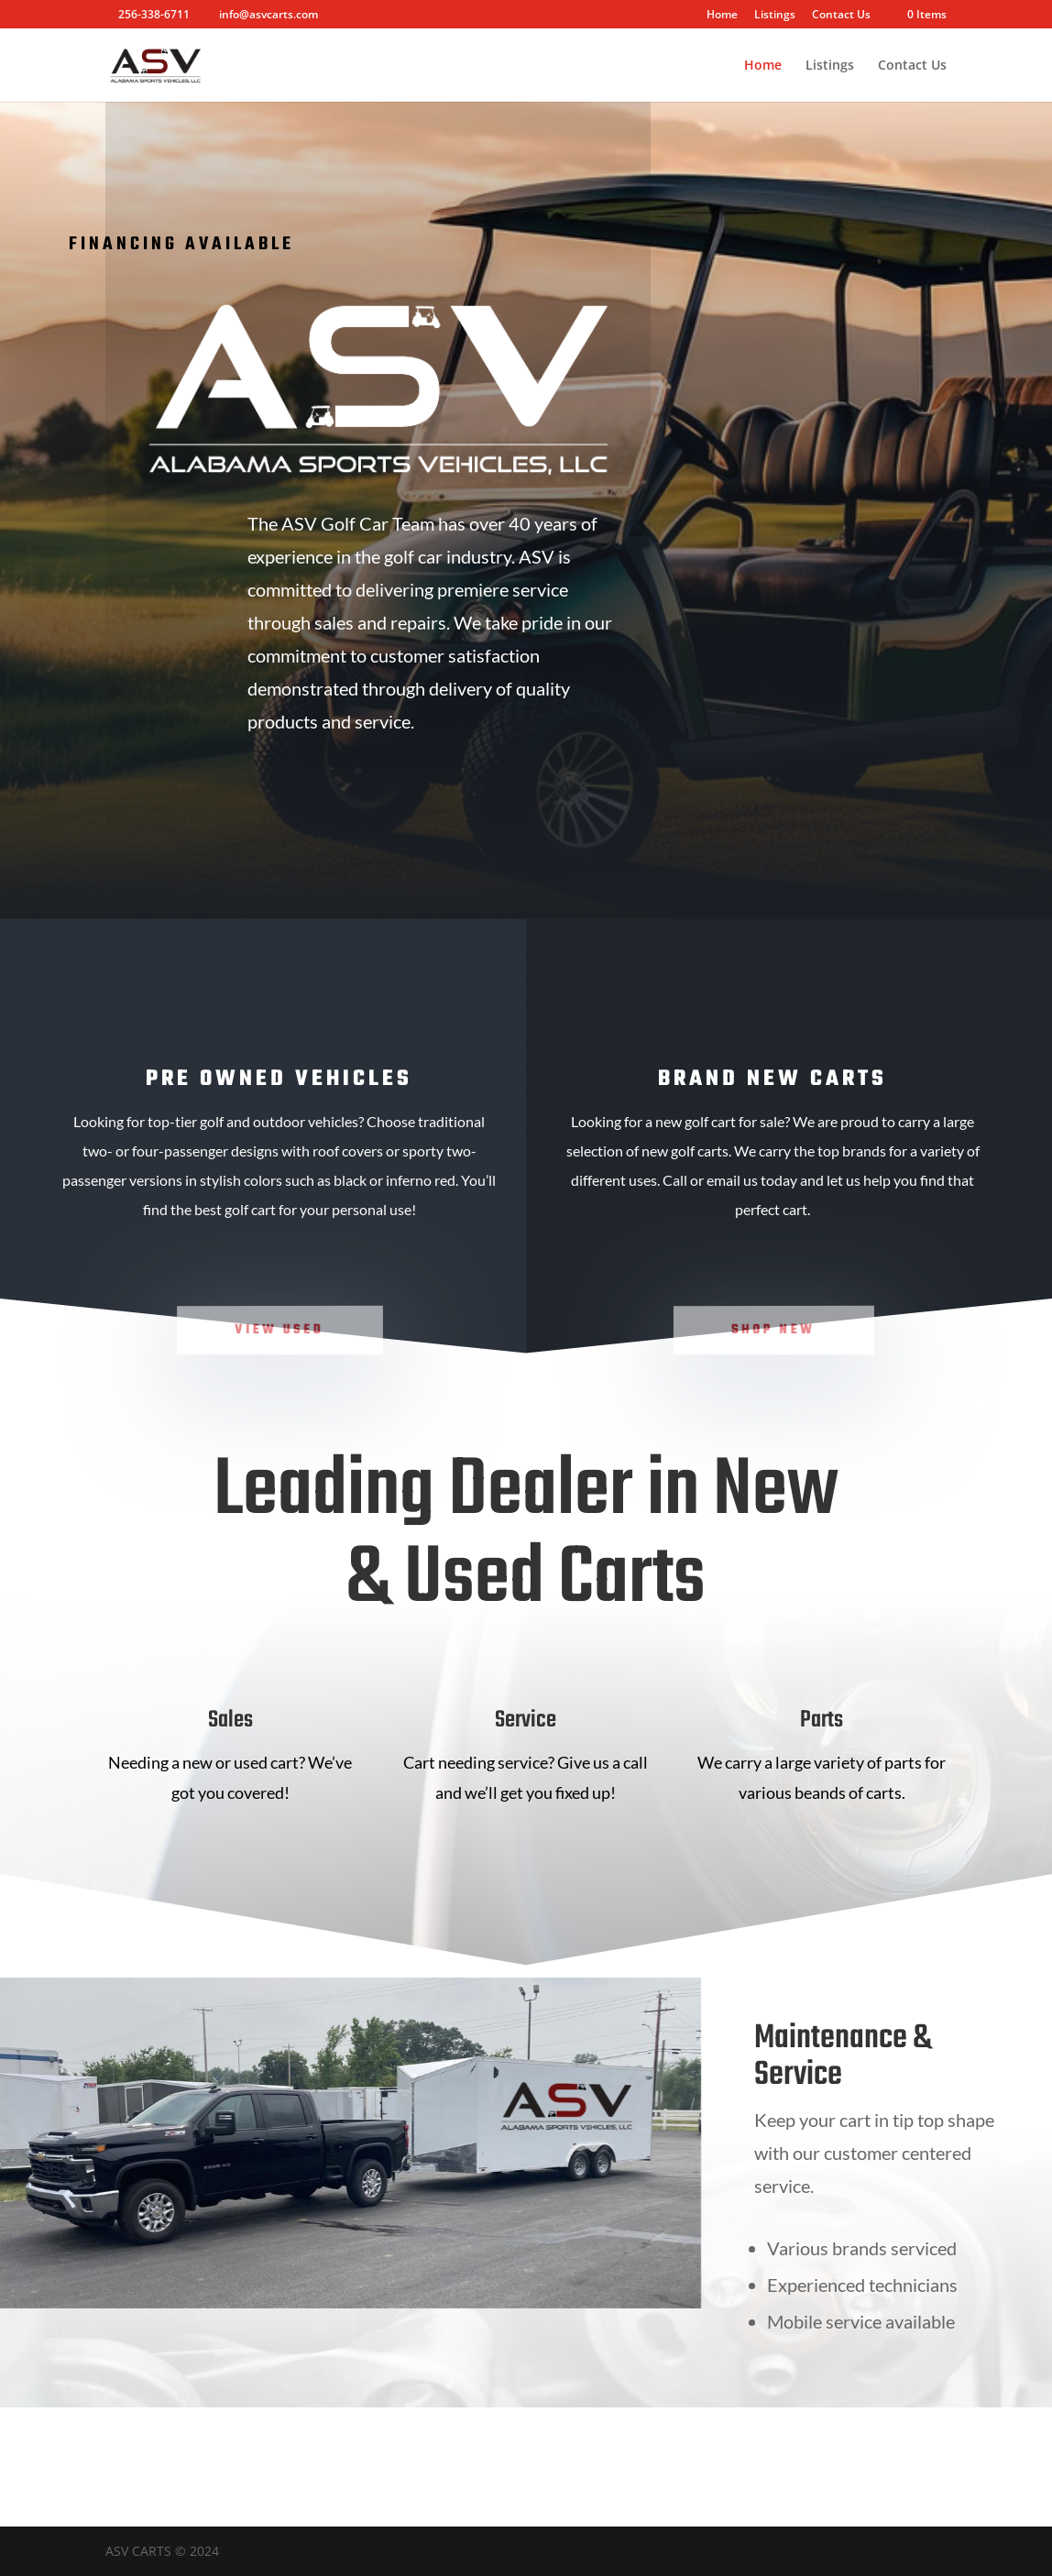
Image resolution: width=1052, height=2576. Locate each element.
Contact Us (841, 15)
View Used (279, 1329)
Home (722, 15)
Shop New (773, 1329)
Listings (774, 15)
